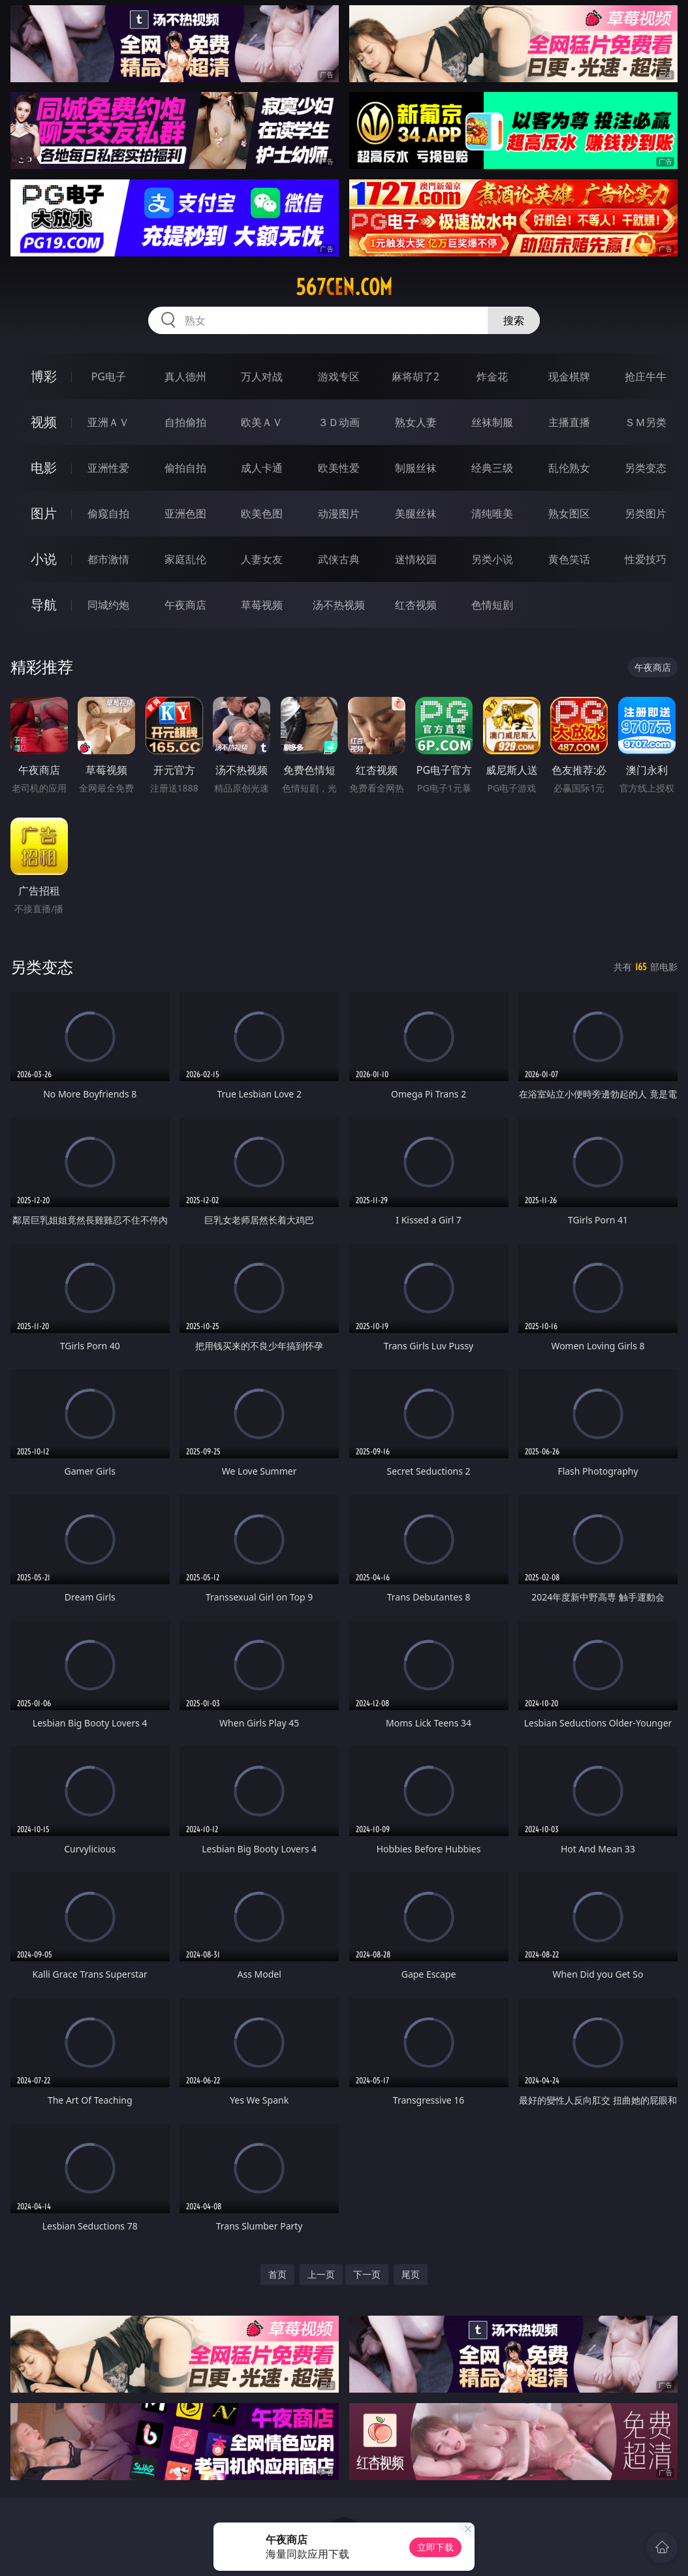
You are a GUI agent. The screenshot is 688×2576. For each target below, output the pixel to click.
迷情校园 (416, 559)
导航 (44, 604)
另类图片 (645, 513)
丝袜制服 (492, 422)
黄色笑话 (569, 559)
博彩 (44, 376)
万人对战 (262, 376)
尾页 (410, 2274)
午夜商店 (185, 605)
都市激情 (108, 559)
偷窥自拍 (108, 513)
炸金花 (492, 376)
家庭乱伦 (185, 559)
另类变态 (645, 468)
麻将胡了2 (415, 376)
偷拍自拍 (185, 468)
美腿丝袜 (416, 513)
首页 (277, 2274)
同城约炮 (108, 605)
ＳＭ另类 (645, 422)
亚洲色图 (185, 513)
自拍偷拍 (185, 422)
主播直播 (569, 422)
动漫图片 (339, 513)
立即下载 (435, 2547)
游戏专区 (339, 376)
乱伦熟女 (569, 468)
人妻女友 (262, 559)
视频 (44, 422)
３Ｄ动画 (339, 422)
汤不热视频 (339, 605)
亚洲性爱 (108, 468)
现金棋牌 (569, 376)
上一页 (321, 2274)
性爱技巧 (645, 559)
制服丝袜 (416, 468)
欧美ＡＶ (262, 422)
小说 (44, 559)
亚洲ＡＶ (108, 422)
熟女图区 (569, 513)
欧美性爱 (339, 468)
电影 (44, 467)
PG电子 (108, 376)
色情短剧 (492, 605)
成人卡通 (262, 468)
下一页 (367, 2274)
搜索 (513, 320)
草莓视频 (262, 605)
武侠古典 (339, 559)
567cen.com (344, 287)
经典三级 (492, 468)
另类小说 (492, 559)
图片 (44, 513)
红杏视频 (416, 605)
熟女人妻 (416, 422)
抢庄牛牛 (645, 376)
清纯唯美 (492, 513)
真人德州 (185, 376)
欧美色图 (262, 513)
